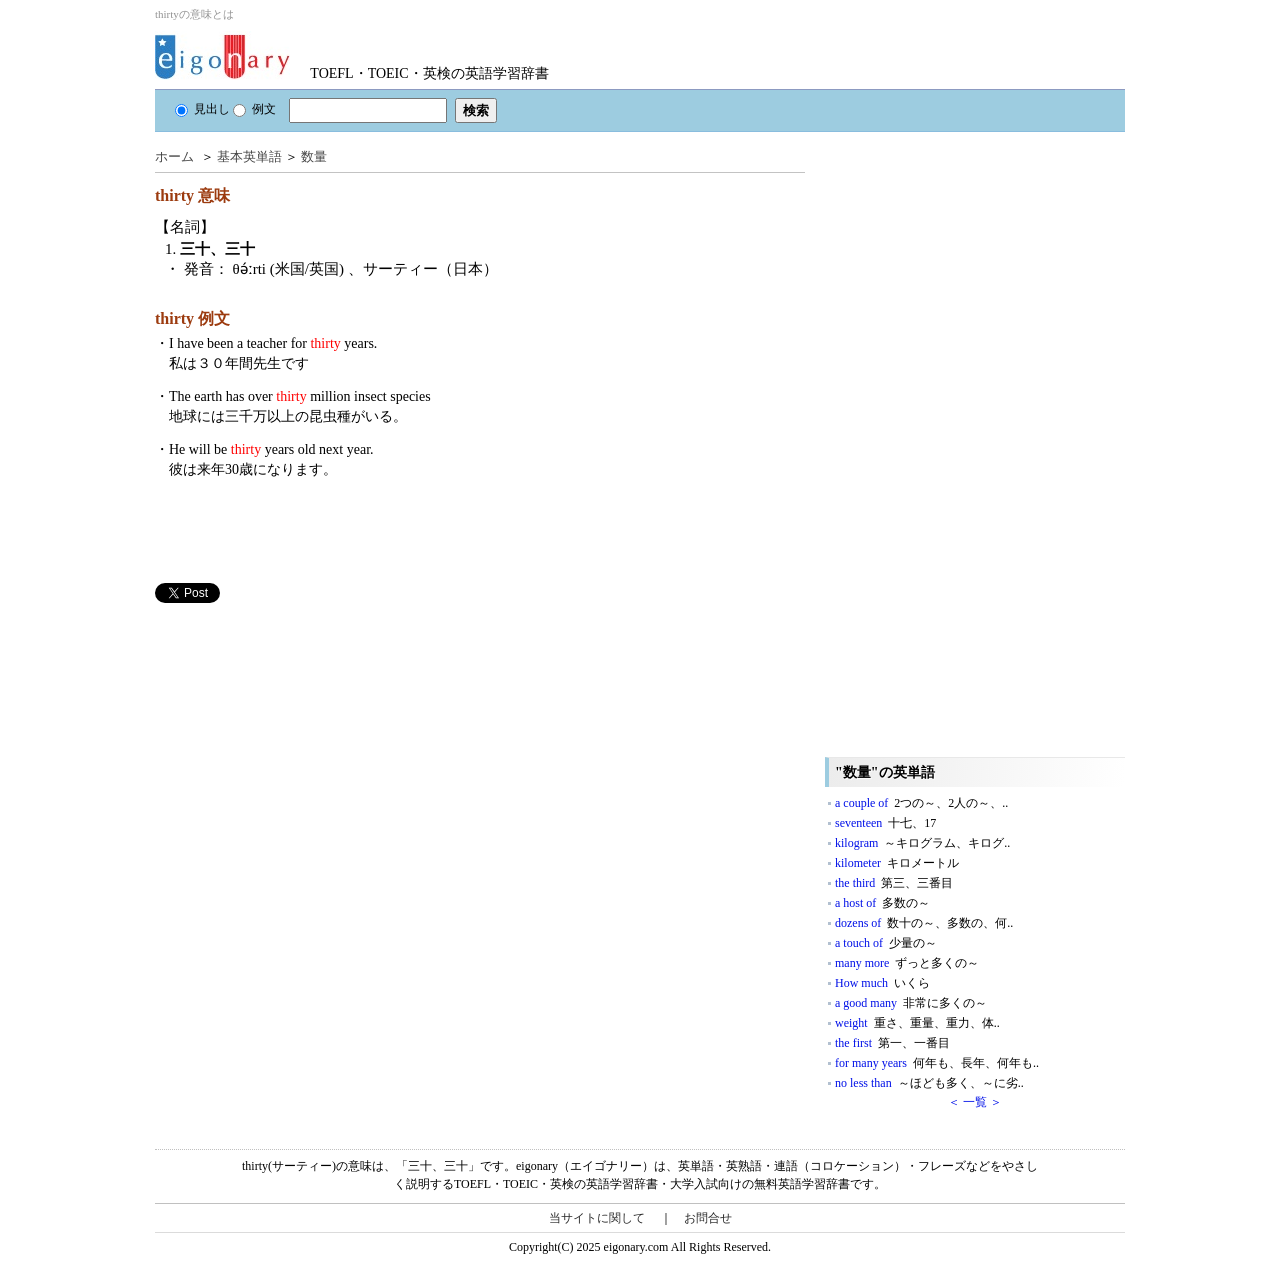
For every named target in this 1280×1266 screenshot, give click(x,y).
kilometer (897, 863)
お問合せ (708, 1218)
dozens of (924, 923)
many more (907, 963)
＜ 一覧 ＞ (975, 1102)
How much (882, 983)
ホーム (174, 156)
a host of (882, 903)
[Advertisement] (305, 743)
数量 (314, 156)
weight (917, 1023)
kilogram (922, 843)
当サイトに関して (597, 1218)
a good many (911, 1003)
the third (894, 883)
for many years (937, 1063)
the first (892, 1043)
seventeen (885, 823)
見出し (202, 109)
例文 (254, 109)
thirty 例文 (192, 318)
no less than (929, 1083)
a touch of (886, 943)
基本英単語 (249, 156)
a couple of (921, 803)
